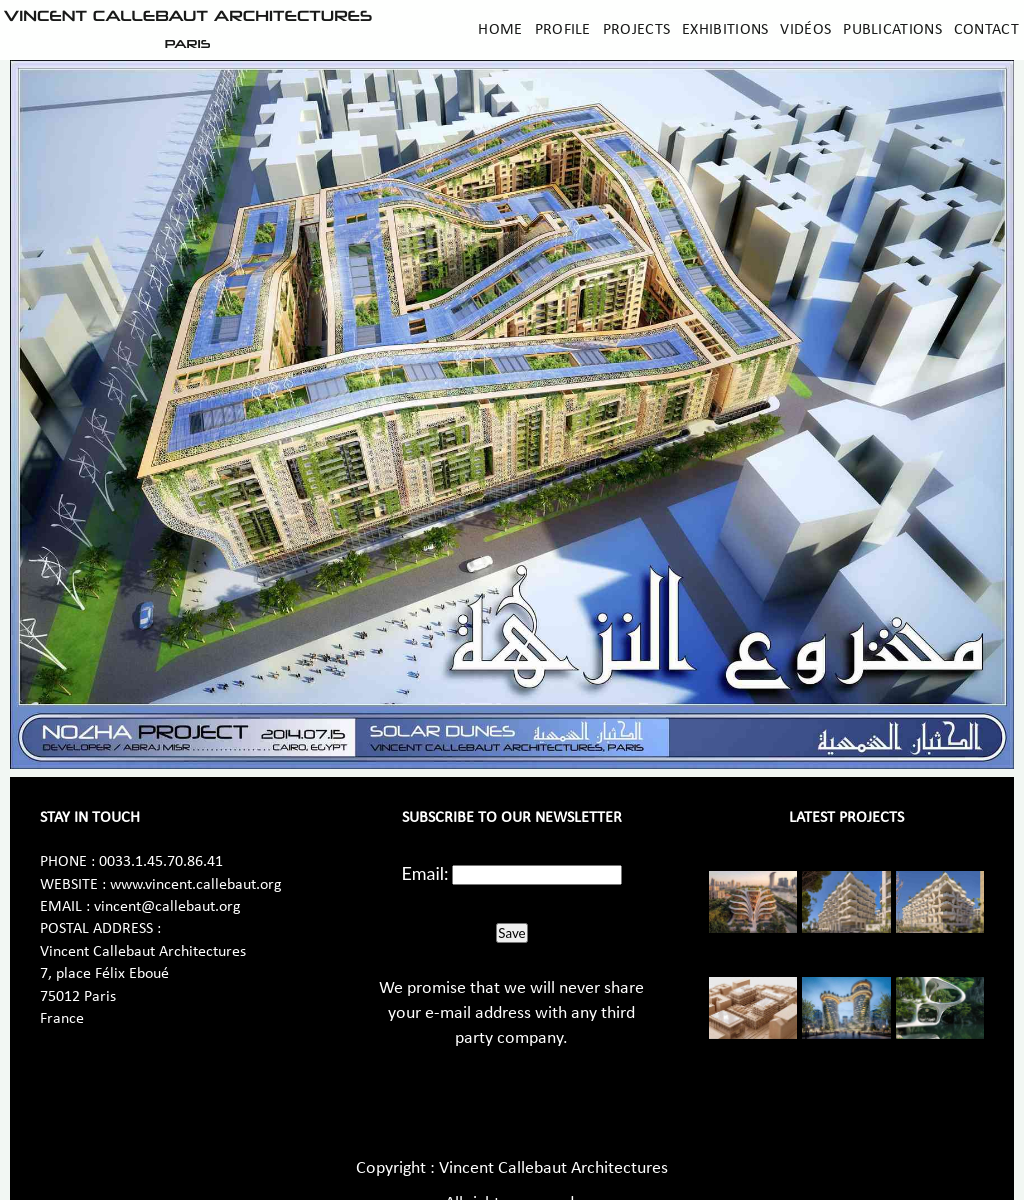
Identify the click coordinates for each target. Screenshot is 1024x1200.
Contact (986, 30)
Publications (892, 30)
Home (500, 30)
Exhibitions (725, 30)
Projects (636, 30)
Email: (425, 873)
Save (511, 933)
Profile (563, 30)
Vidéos (805, 30)
